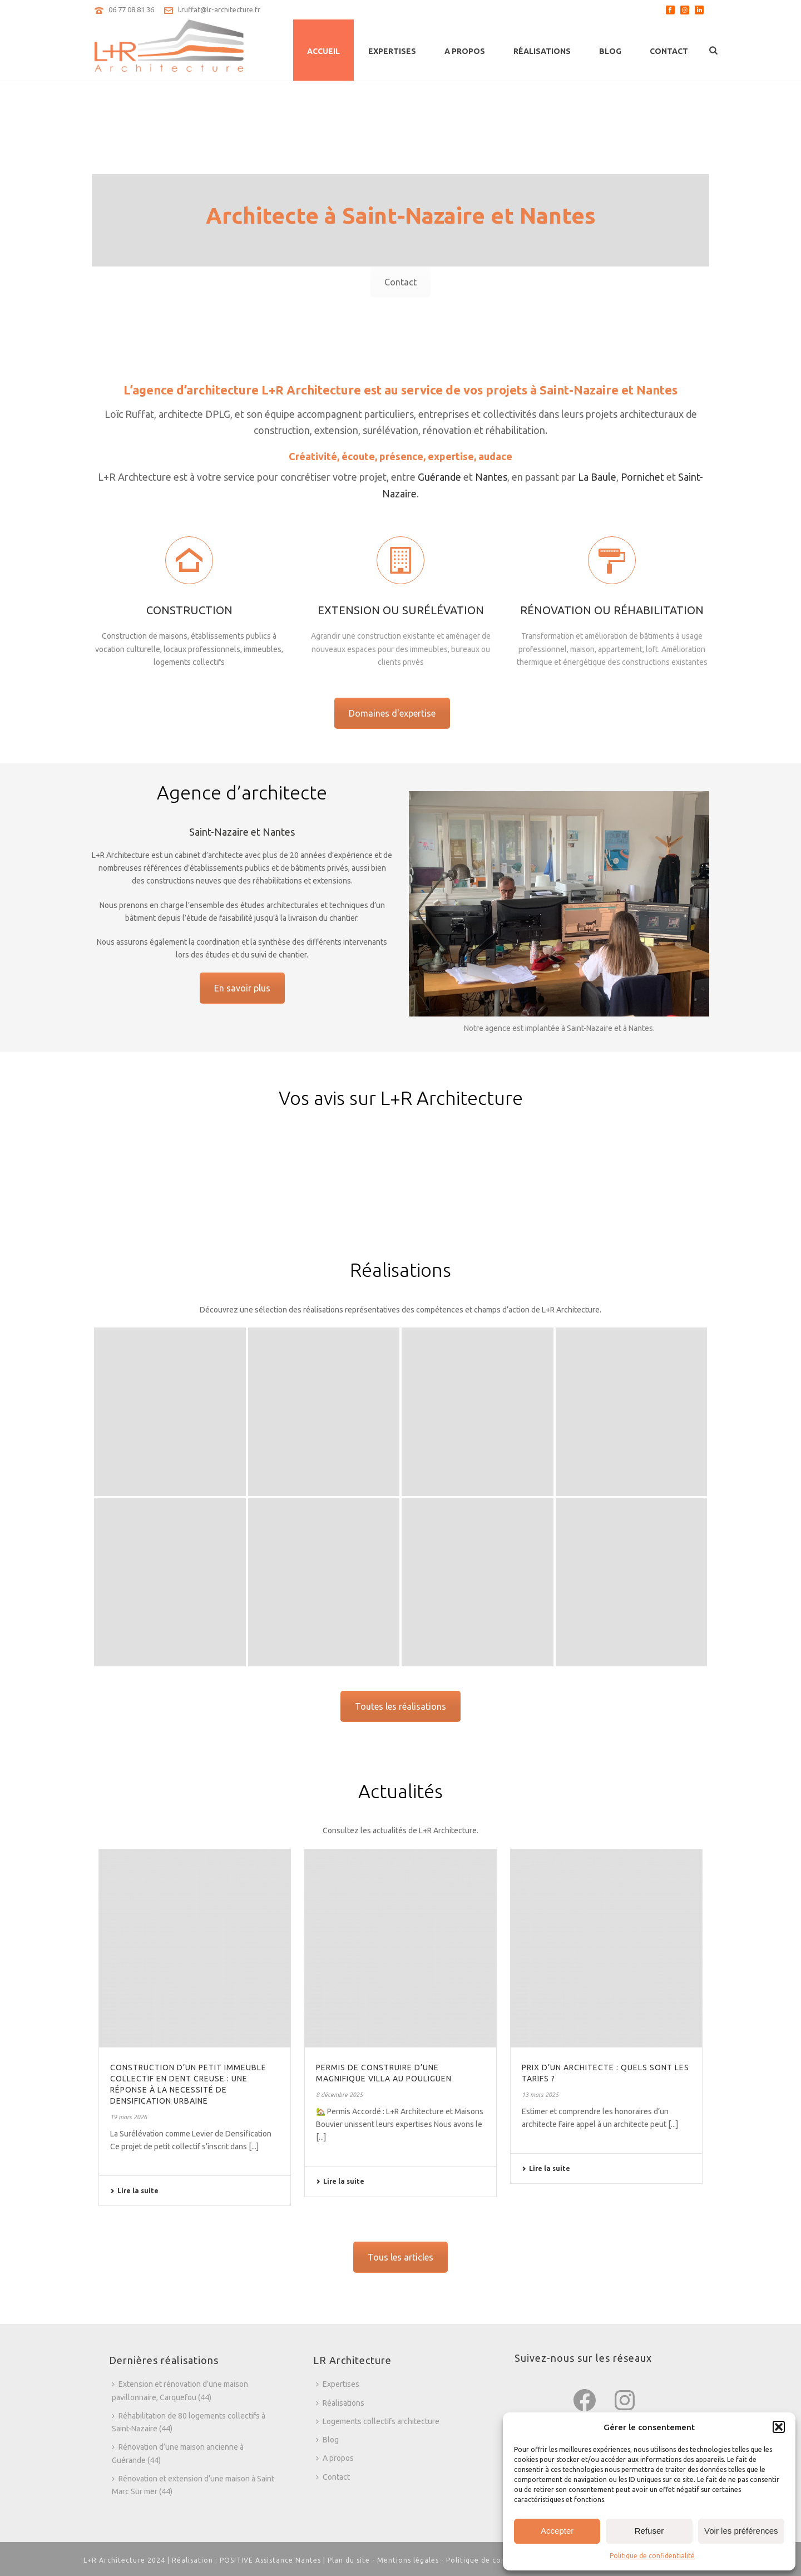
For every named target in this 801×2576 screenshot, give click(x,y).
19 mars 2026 (128, 2117)
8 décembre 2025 (339, 2094)
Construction (189, 680)
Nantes (491, 476)
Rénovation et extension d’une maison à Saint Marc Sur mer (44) (193, 2485)
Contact (669, 51)
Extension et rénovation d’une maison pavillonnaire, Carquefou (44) (180, 2390)
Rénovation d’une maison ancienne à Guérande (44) (178, 2453)
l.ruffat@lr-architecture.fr (219, 9)
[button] (778, 2426)
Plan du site (349, 2560)
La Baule (597, 476)
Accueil (323, 51)
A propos (464, 51)
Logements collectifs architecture (377, 2421)
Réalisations (542, 51)
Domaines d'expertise (392, 713)
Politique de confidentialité (652, 2555)
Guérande (439, 476)
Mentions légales (408, 2560)
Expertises (392, 51)
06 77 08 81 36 (131, 9)
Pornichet (642, 476)
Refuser (649, 2530)
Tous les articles (400, 2257)
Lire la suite (134, 2190)
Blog (610, 51)
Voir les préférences (741, 2530)
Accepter (557, 2530)
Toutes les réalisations (400, 1706)
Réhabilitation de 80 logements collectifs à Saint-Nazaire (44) (188, 2422)
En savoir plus (242, 988)
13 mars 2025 (540, 2094)
